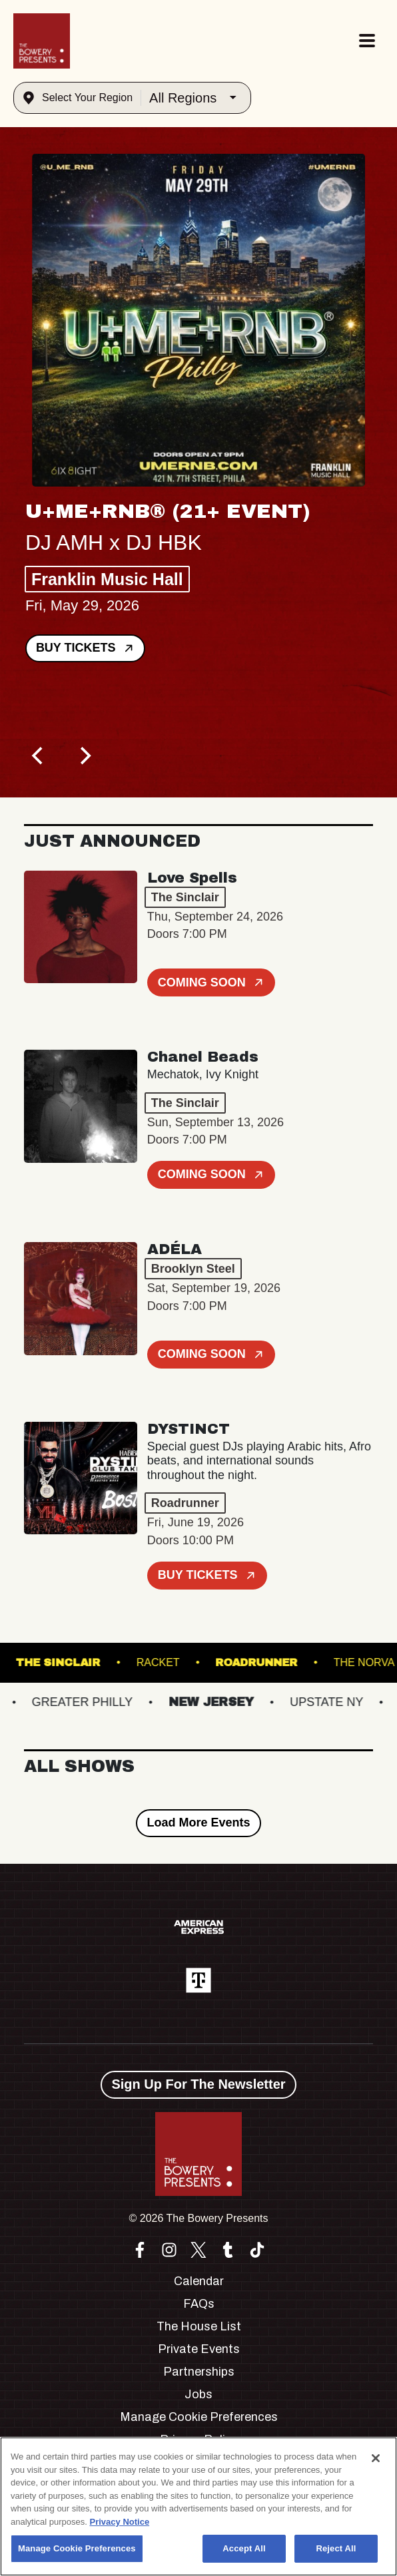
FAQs (198, 2303)
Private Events (199, 2349)
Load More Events (198, 1822)
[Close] (375, 2458)
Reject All (336, 2548)
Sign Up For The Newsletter (198, 2084)
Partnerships (198, 2371)
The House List (199, 2326)
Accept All (243, 2548)
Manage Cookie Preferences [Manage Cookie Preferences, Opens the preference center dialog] (77, 2548)
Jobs (198, 2394)
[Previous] (38, 756)
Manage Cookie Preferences (199, 2417)
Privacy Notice (120, 2522)
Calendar (199, 2281)
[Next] (84, 756)
